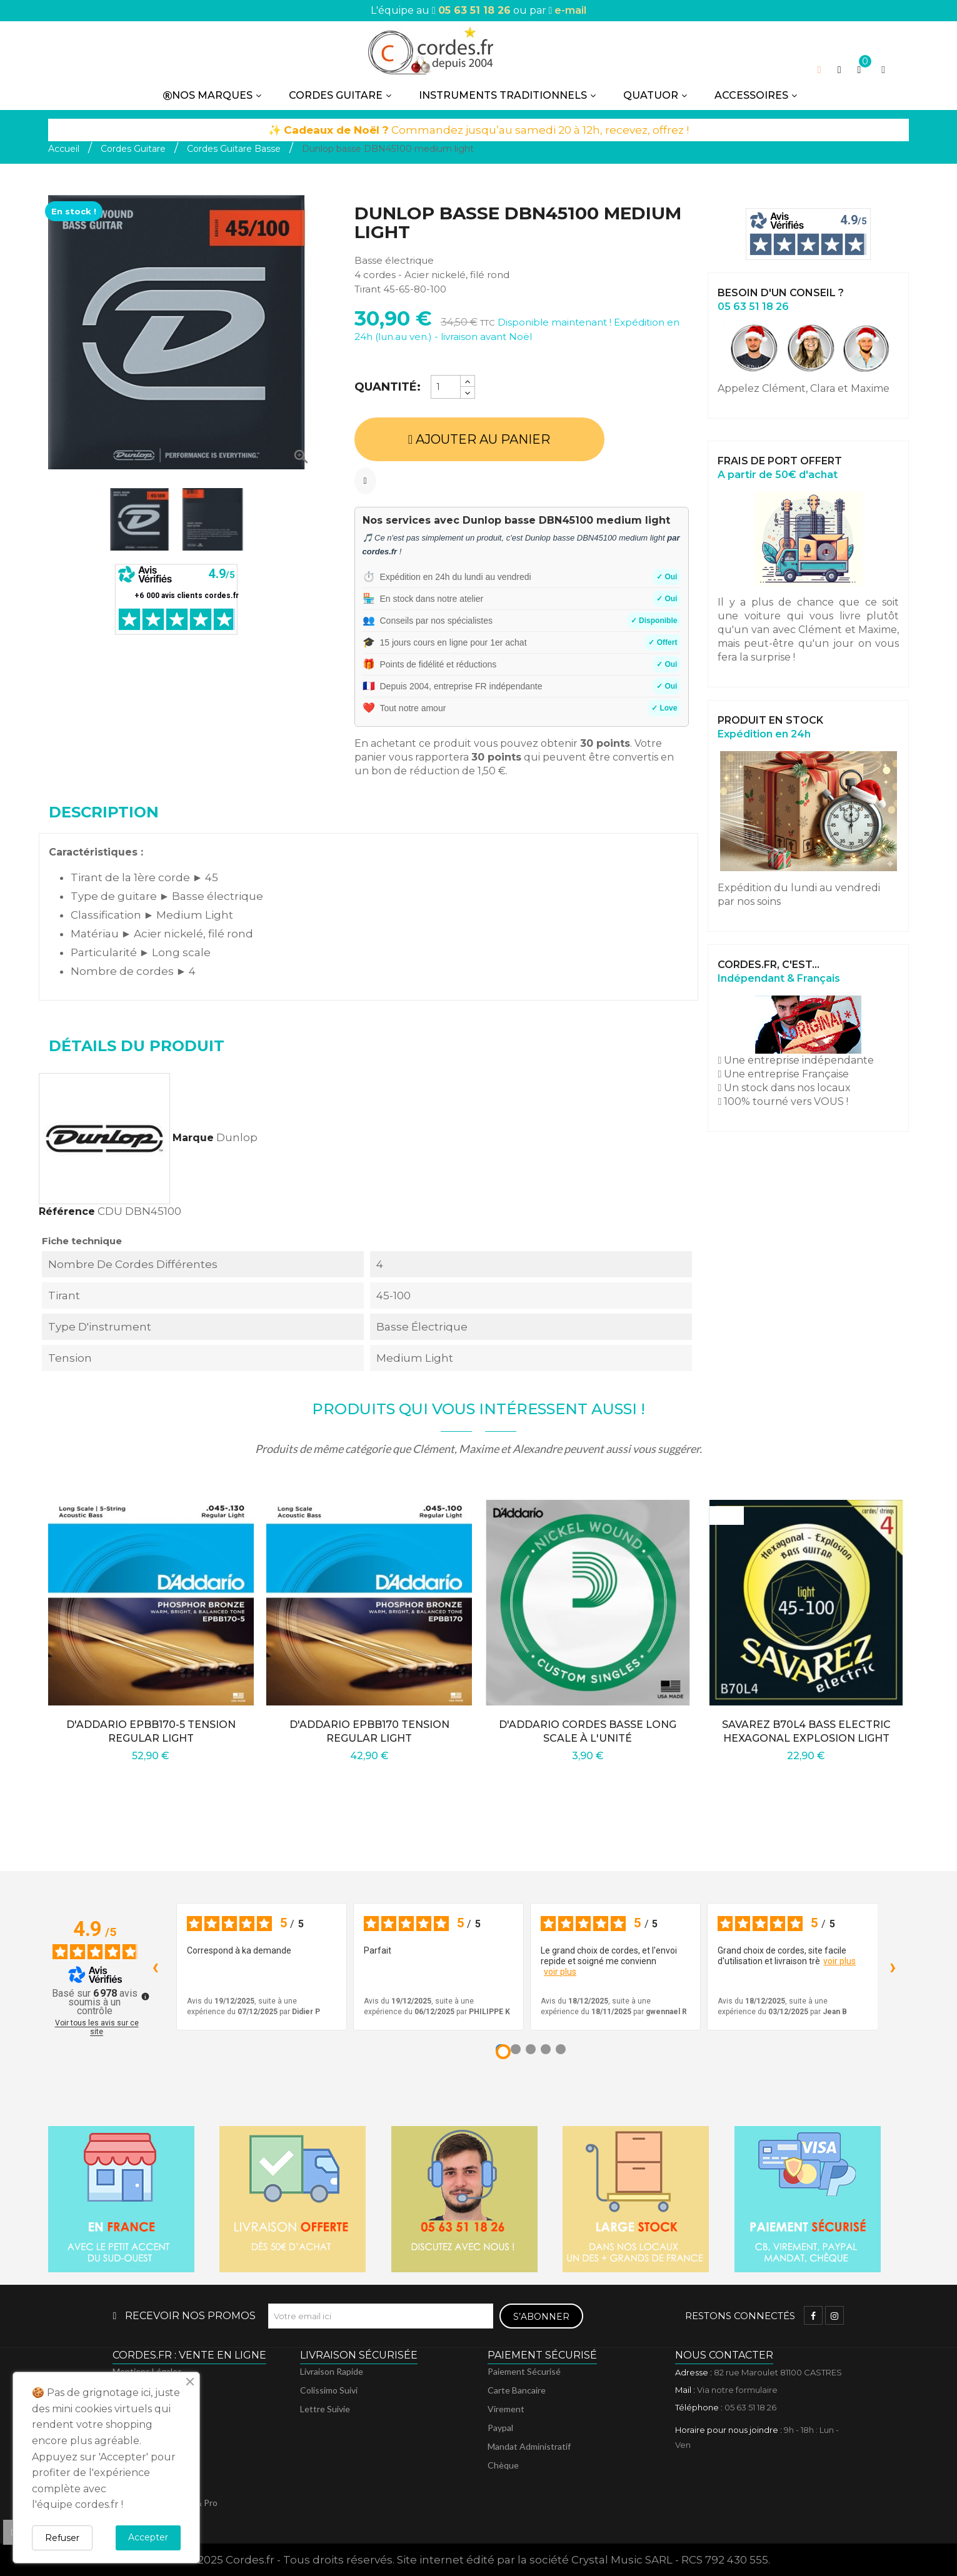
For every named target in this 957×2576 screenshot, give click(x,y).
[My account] (883, 70)
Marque (193, 1138)
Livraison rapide (331, 2371)
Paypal (500, 2427)
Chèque (503, 2465)
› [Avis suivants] (892, 1966)
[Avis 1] (503, 2051)
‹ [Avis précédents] (155, 1966)
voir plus (560, 1972)
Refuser (62, 2538)
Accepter (148, 2537)
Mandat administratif (529, 2446)
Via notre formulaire (737, 2390)
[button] (839, 70)
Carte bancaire (517, 2390)
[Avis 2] (516, 2049)
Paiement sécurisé (524, 2371)
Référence (67, 1211)
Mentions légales (147, 2371)
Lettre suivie (325, 2409)
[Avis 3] (531, 2049)
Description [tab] (104, 812)
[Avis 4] (546, 2049)
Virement (506, 2409)
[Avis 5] (561, 2049)
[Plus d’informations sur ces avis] (144, 1995)
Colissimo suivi (329, 2390)
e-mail (570, 10)
